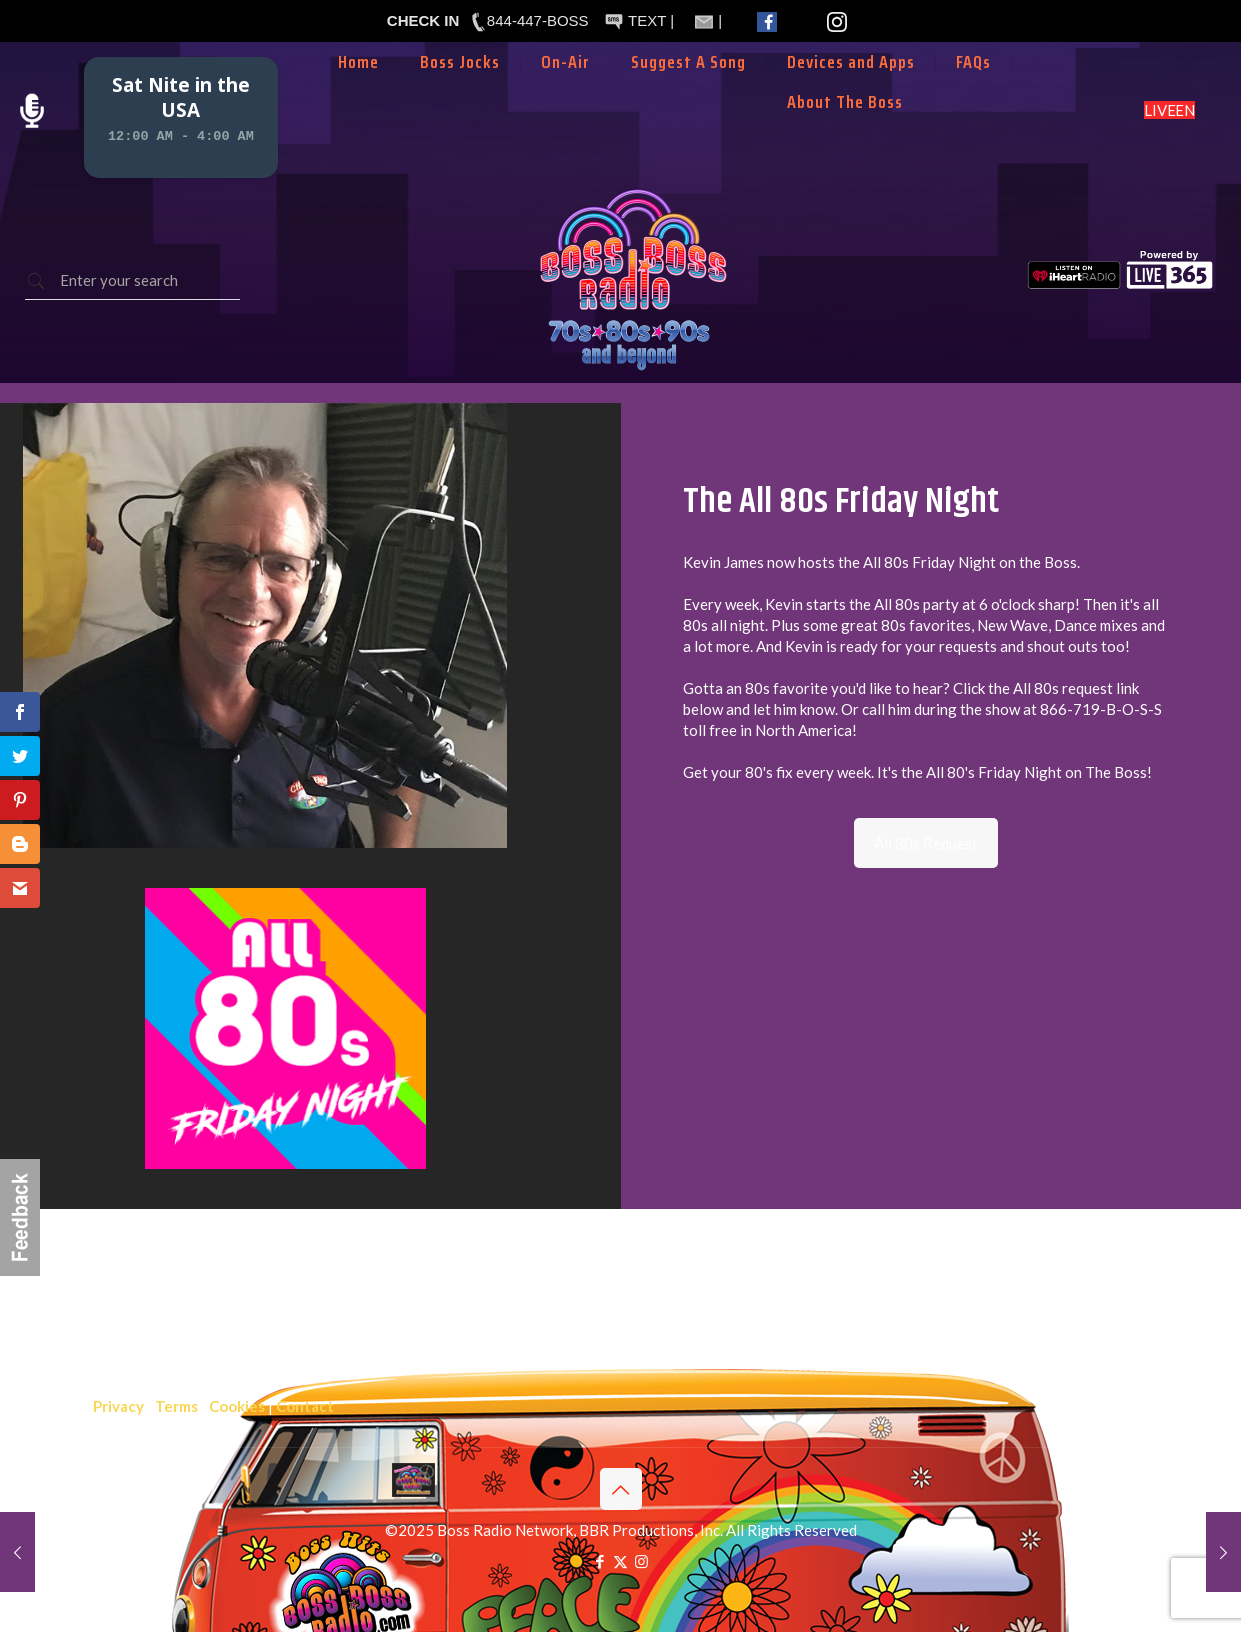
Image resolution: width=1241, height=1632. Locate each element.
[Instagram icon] (641, 1561)
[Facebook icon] (599, 1561)
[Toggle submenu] (566, 92)
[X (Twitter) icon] (620, 1561)
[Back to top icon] (621, 1489)
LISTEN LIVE (1169, 110)
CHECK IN (423, 20)
